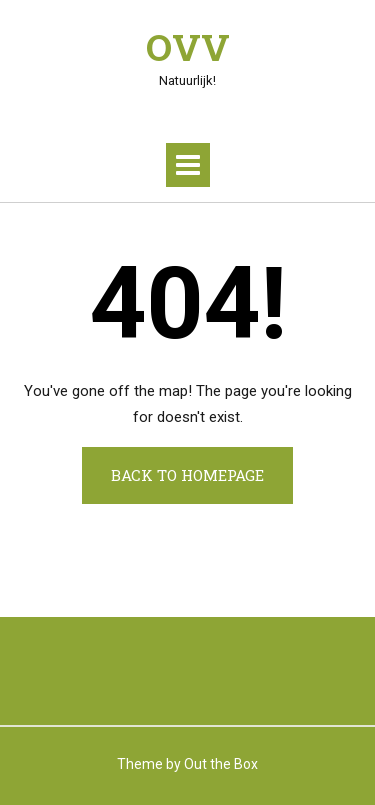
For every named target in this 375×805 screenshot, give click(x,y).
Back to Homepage (187, 475)
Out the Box (221, 764)
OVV (188, 47)
